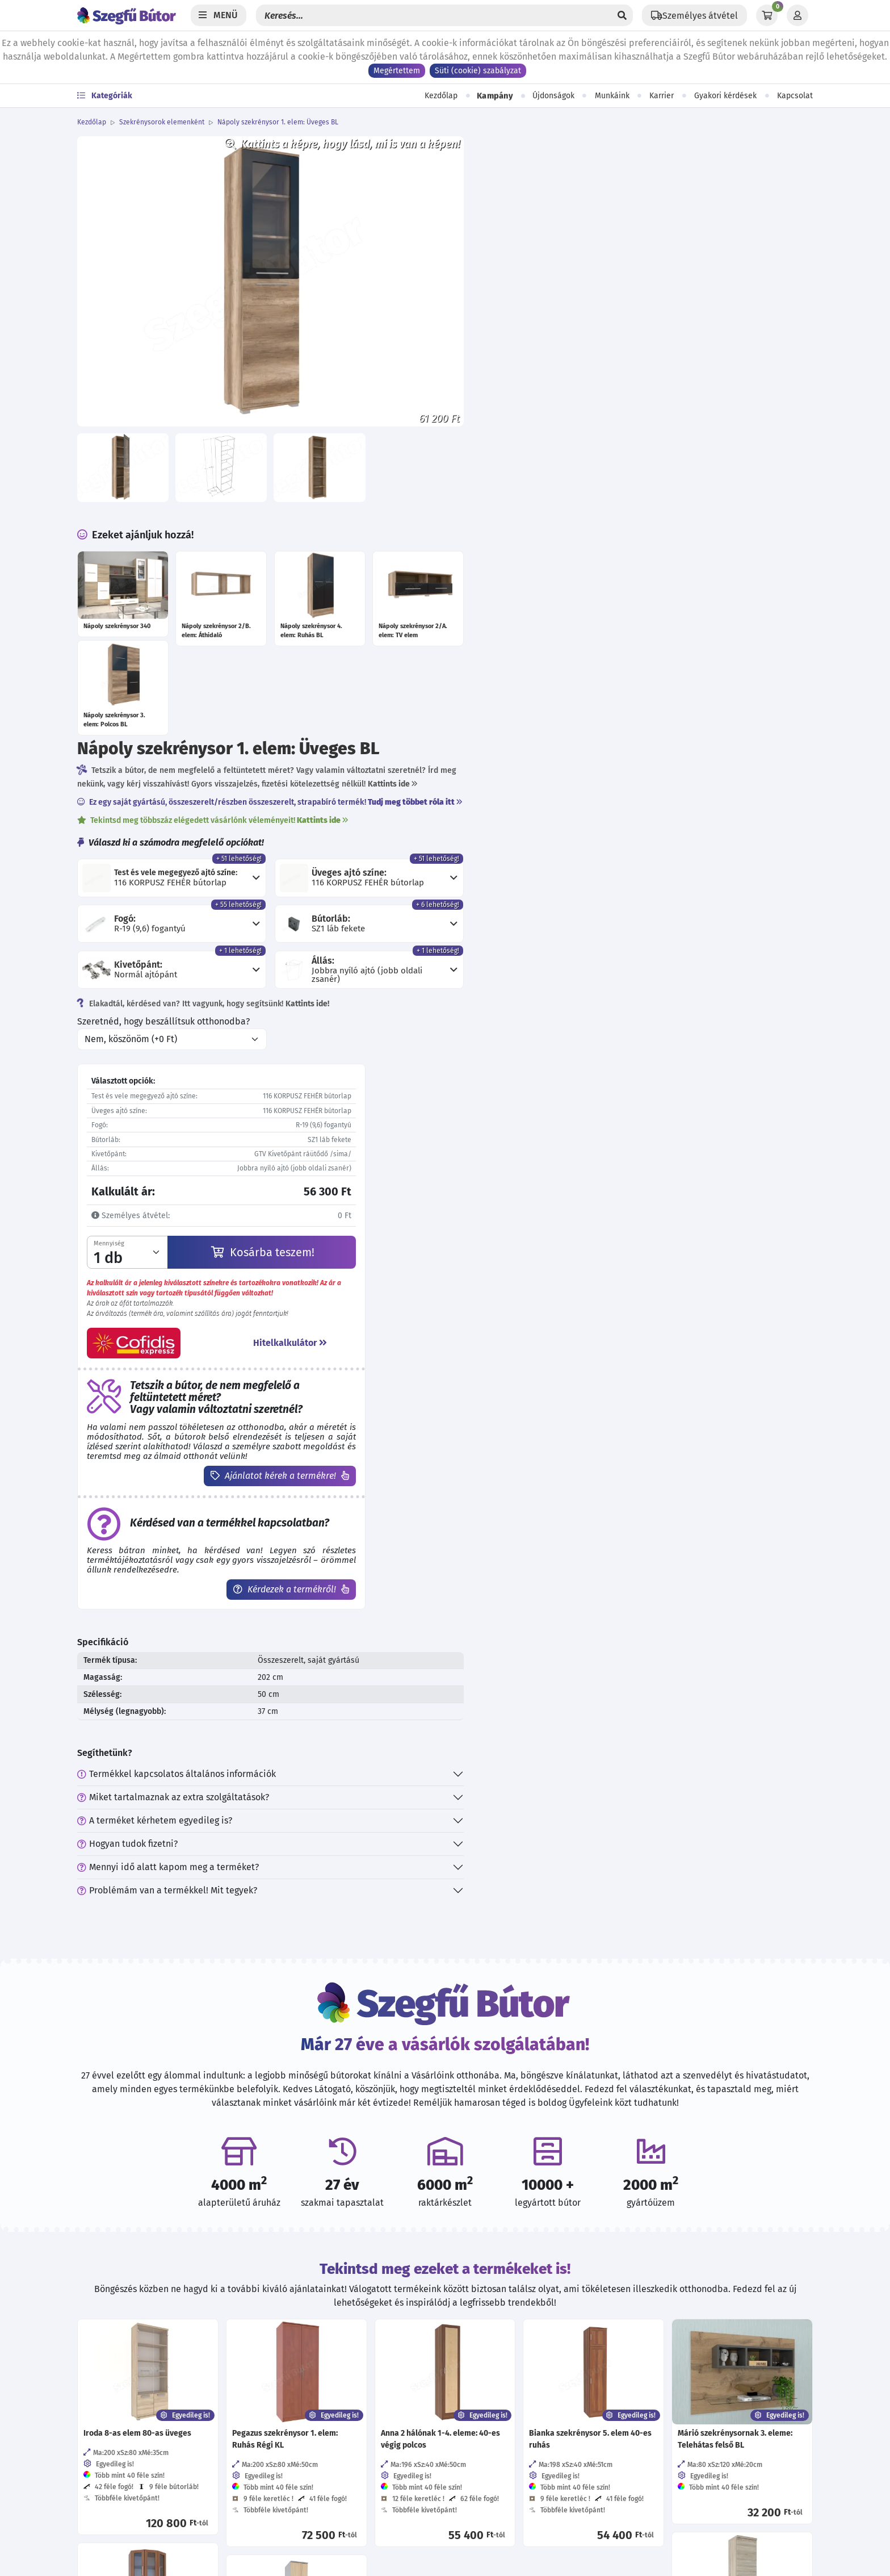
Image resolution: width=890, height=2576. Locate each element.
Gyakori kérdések (725, 96)
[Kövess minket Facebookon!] (462, 2330)
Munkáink (612, 96)
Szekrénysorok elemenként (161, 122)
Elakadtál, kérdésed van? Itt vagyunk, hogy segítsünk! (574, 419)
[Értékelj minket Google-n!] (536, 2330)
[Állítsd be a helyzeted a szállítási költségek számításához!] (694, 15)
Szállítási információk (307, 2463)
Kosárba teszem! (623, 667)
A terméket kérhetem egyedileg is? (525, 1236)
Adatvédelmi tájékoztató (314, 2327)
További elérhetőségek (132, 2424)
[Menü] (218, 15)
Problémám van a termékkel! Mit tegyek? (538, 1305)
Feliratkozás (676, 2382)
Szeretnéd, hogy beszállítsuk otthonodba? (534, 436)
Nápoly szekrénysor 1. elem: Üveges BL (277, 122)
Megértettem (396, 71)
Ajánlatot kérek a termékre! (634, 890)
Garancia (281, 2486)
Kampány (494, 96)
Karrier (661, 96)
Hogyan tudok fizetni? (498, 1259)
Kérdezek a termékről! (645, 1004)
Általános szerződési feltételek (326, 2349)
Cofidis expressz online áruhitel (327, 2508)
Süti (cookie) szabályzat (478, 71)
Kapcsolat (795, 96)
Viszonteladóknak (299, 2395)
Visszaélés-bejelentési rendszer (328, 2417)
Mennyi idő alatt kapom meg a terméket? (539, 1282)
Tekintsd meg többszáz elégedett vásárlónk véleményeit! (584, 232)
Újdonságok (553, 96)
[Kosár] (767, 15)
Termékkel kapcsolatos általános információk (547, 1189)
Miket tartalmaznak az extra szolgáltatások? (544, 1212)
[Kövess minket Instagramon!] (499, 2330)
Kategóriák (104, 96)
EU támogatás (291, 2531)
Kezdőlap (441, 96)
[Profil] (797, 15)
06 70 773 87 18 (122, 2349)
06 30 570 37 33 (123, 2372)
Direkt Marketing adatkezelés (323, 2440)
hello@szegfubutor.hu (138, 2395)
